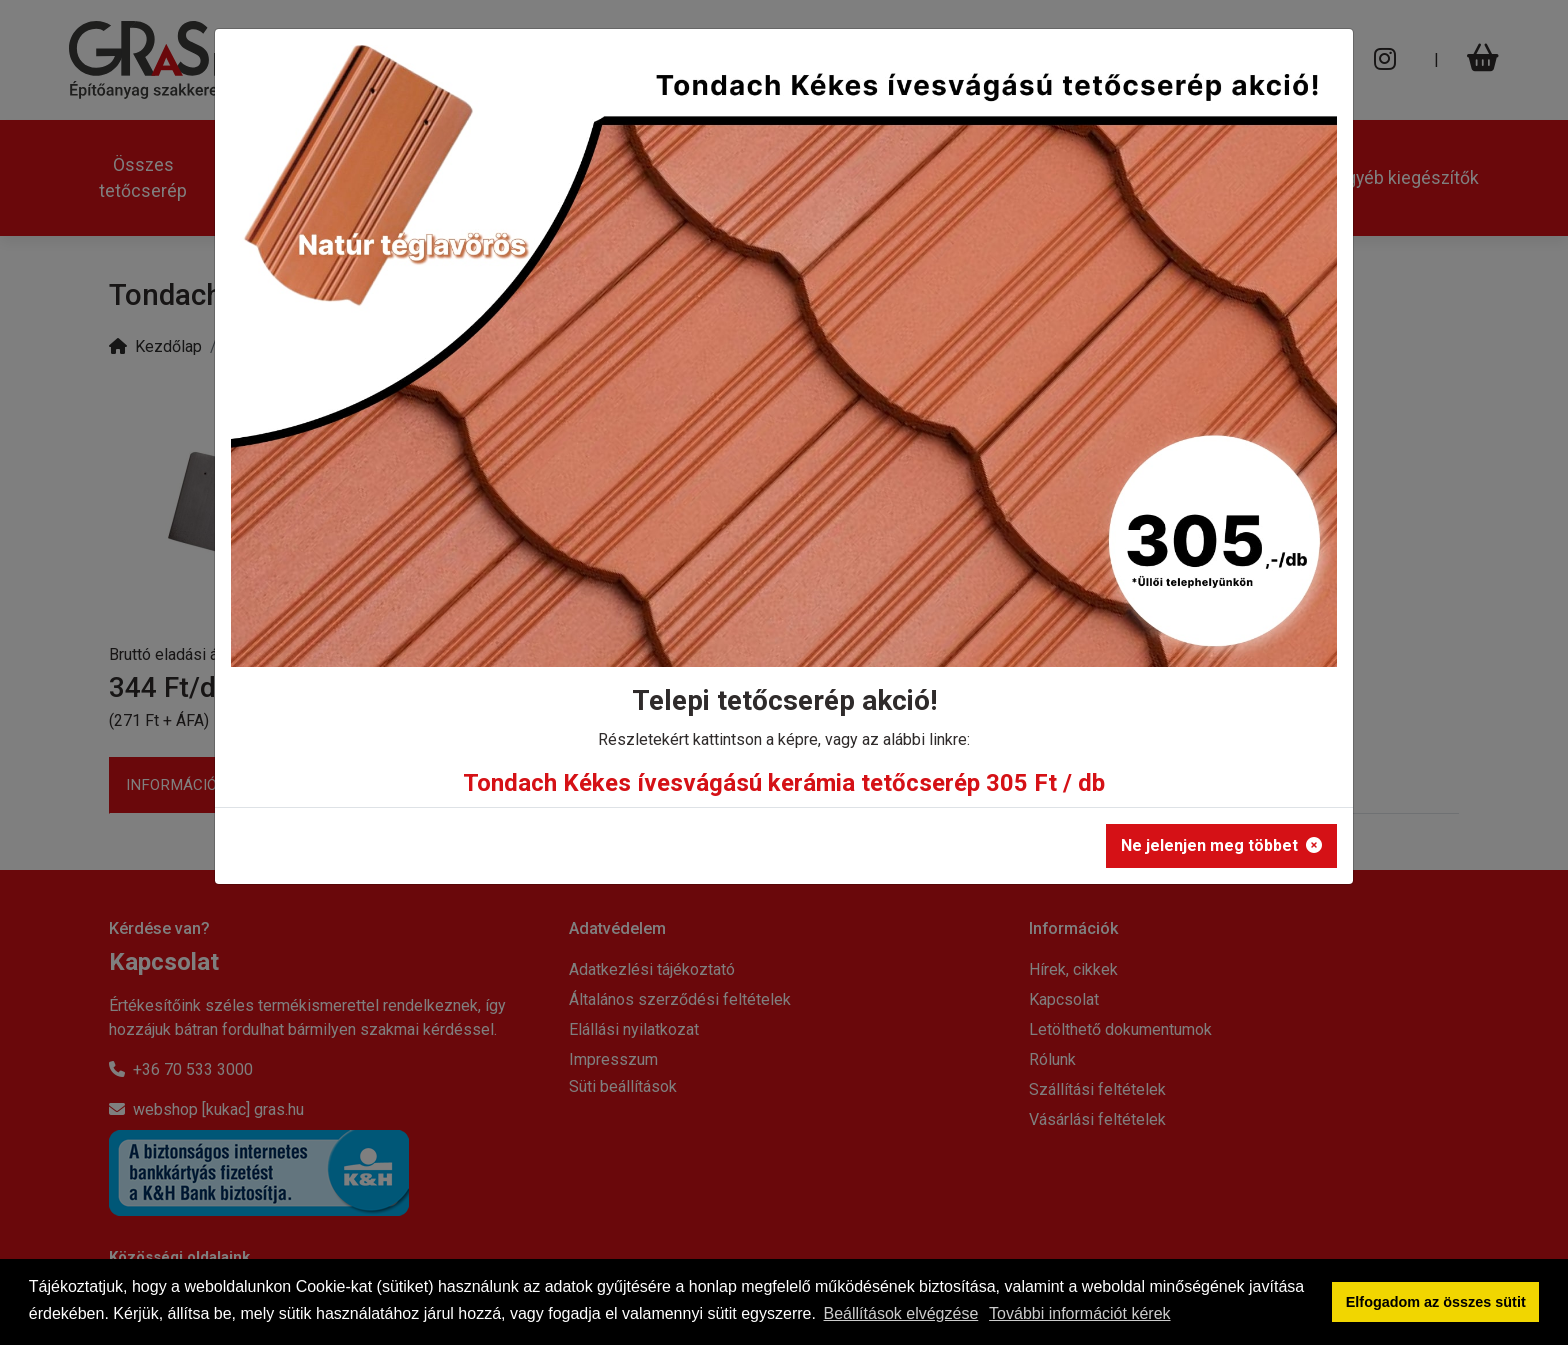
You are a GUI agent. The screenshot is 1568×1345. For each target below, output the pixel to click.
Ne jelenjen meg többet (1221, 845)
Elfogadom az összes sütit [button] (1436, 1302)
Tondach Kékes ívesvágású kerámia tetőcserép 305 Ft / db (784, 783)
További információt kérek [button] (1079, 1313)
